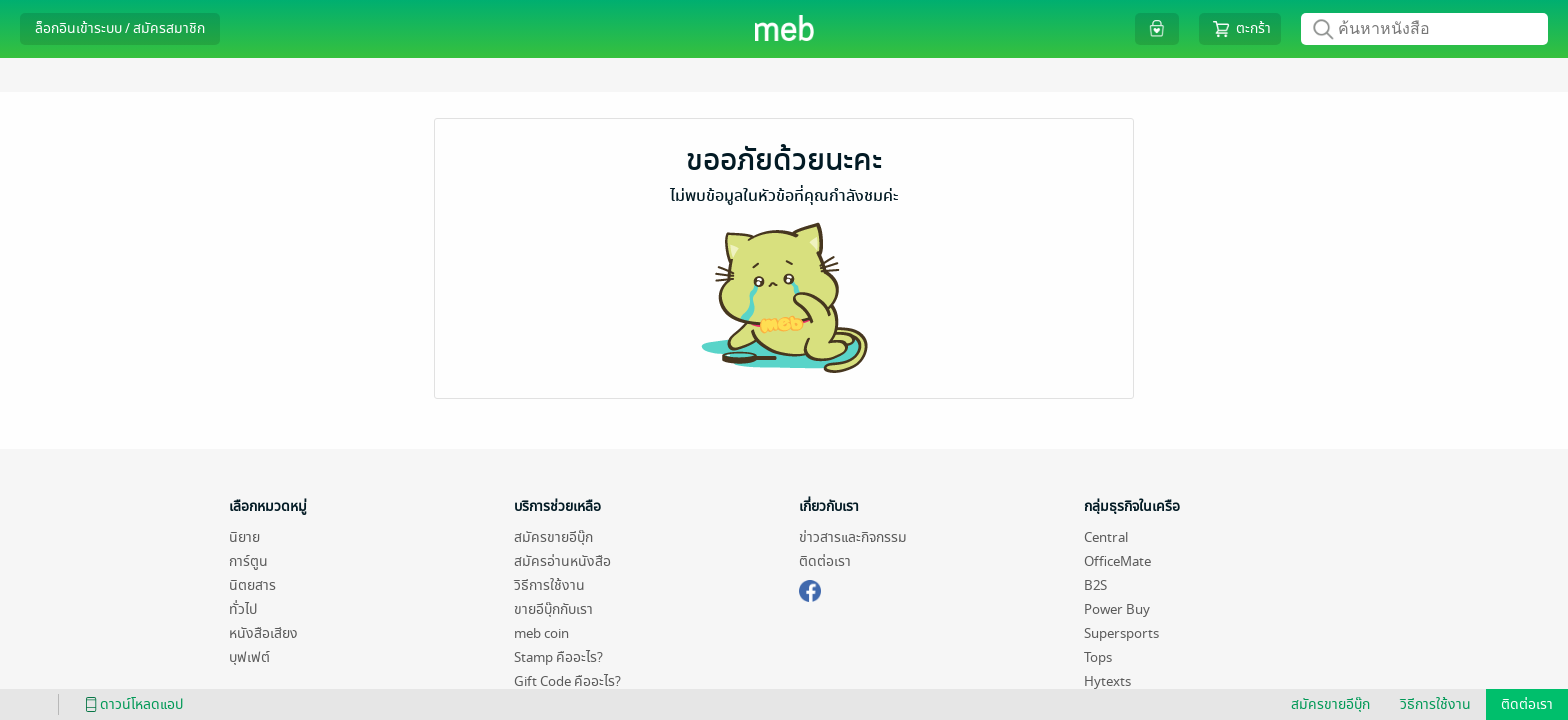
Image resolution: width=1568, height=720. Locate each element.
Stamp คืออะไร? (558, 657)
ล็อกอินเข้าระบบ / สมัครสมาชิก (120, 28)
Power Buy (1117, 609)
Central (1106, 537)
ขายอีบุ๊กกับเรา (553, 609)
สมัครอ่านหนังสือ (562, 561)
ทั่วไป (243, 609)
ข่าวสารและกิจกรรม (853, 537)
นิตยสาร (252, 585)
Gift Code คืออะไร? (567, 681)
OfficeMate (1117, 561)
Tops (1098, 657)
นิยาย (244, 537)
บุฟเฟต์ (249, 657)
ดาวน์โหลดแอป (131, 704)
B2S (1095, 585)
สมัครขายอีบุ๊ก (553, 537)
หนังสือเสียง (263, 633)
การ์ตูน (248, 561)
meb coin (541, 633)
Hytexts (1107, 681)
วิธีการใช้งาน (549, 585)
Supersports (1121, 633)
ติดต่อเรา (825, 561)
